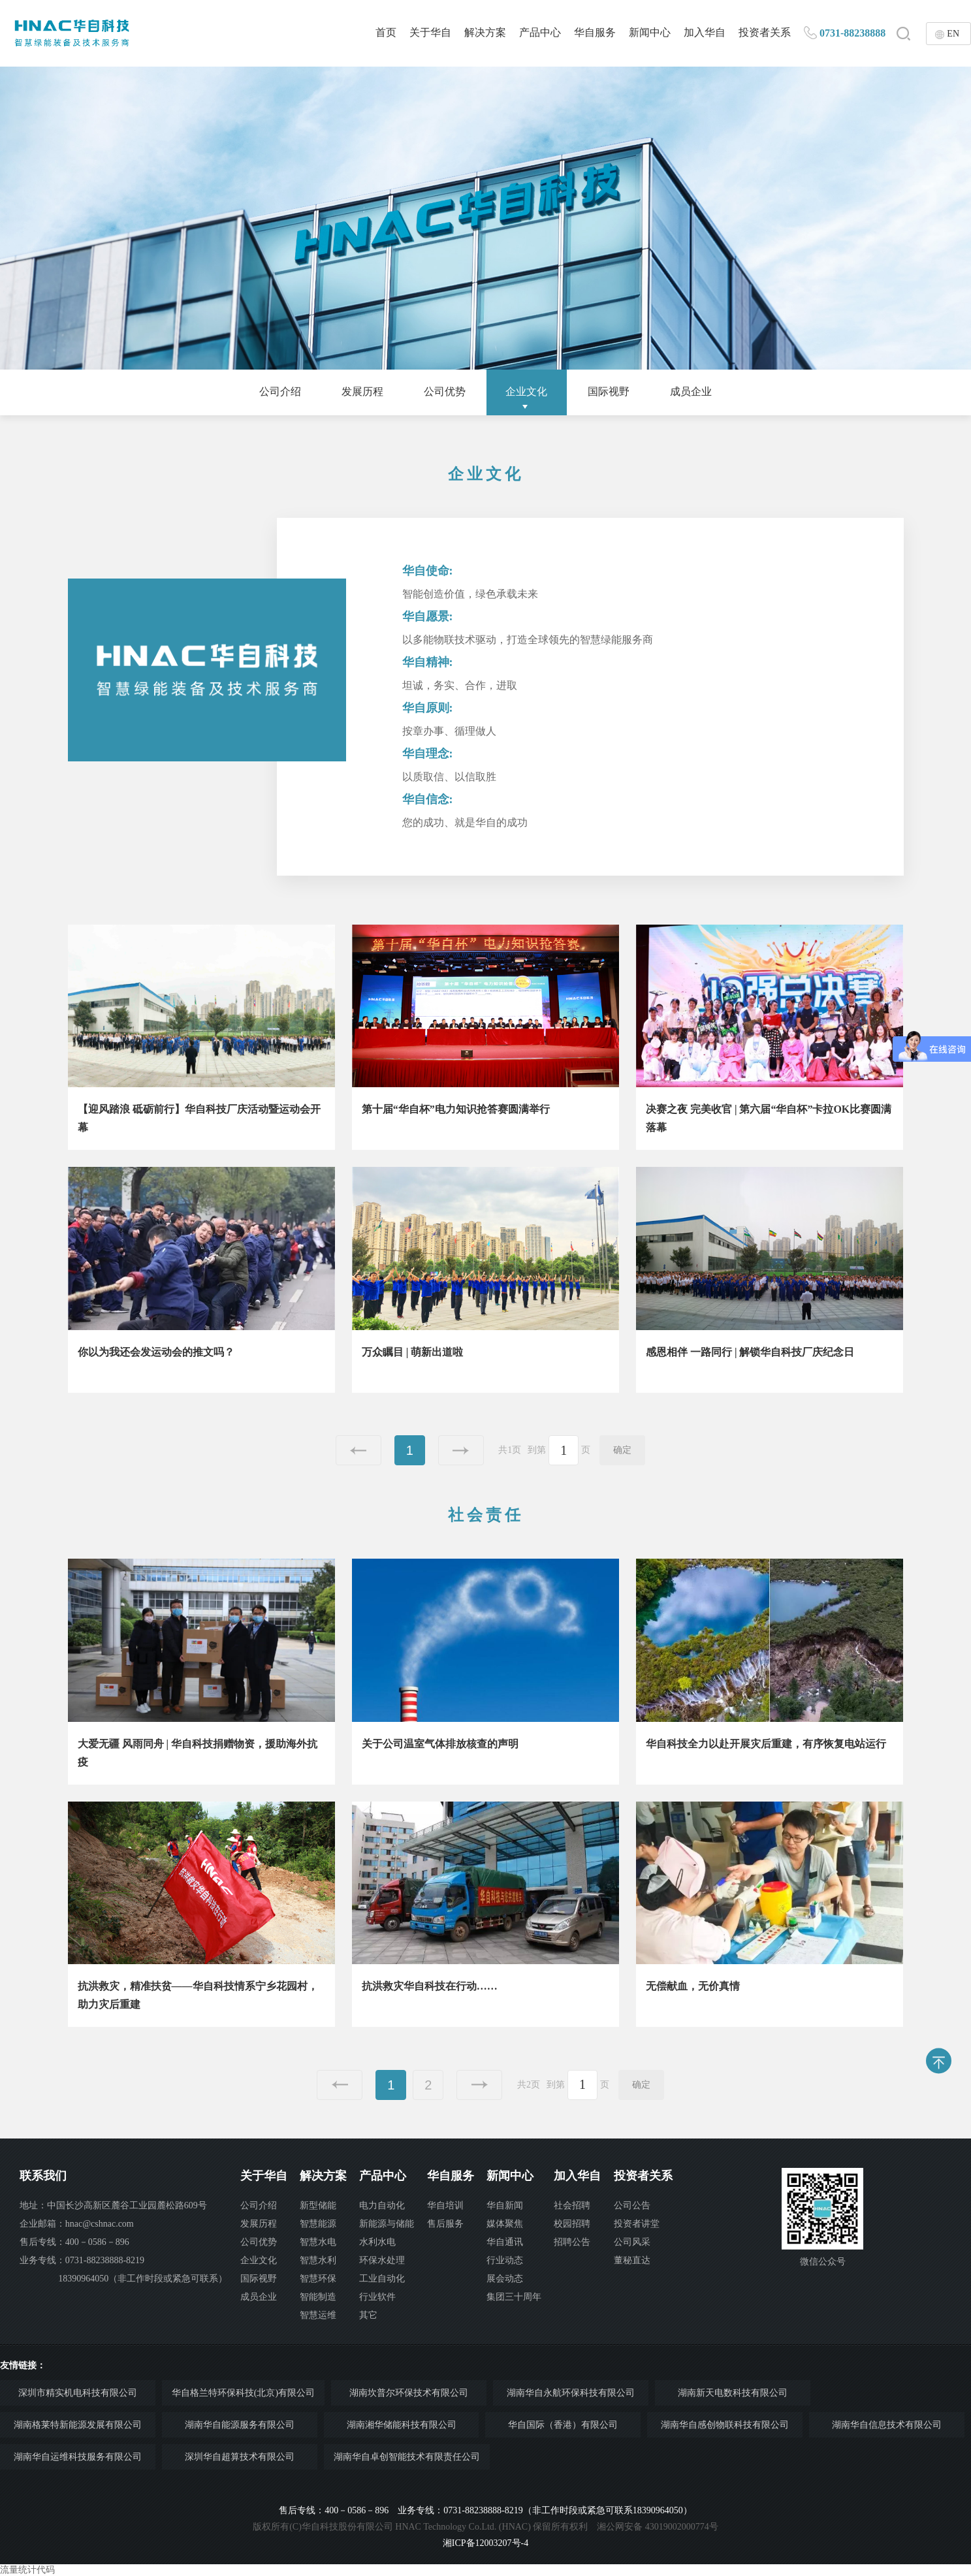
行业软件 (377, 2297)
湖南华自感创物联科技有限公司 (725, 2425)
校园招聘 (572, 2224)
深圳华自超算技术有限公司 (239, 2457)
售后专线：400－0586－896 (74, 2242)
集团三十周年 (513, 2297)
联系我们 (43, 2175)
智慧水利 (318, 2260)
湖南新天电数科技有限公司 (733, 2393)
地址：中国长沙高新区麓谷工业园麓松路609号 (113, 2205)
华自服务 (595, 32)
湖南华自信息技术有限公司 (887, 2425)
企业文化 (526, 391)
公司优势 (445, 391)
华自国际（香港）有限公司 (563, 2425)
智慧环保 (318, 2278)
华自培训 (445, 2205)
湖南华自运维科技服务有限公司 (78, 2457)
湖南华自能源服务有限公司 (239, 2425)
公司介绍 (280, 391)
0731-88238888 (852, 33)
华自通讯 (504, 2242)
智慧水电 (318, 2242)
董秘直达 (632, 2260)
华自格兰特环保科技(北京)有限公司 (243, 2393)
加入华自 (704, 32)
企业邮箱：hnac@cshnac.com (77, 2224)
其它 (368, 2315)
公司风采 (632, 2242)
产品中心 (540, 32)
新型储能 (318, 2205)
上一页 (358, 1450)
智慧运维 (318, 2315)
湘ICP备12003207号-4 (485, 2543)
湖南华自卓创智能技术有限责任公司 (407, 2457)
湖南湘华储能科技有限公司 (401, 2425)
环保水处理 (382, 2260)
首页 (385, 32)
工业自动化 (382, 2278)
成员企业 (691, 391)
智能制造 (318, 2297)
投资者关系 (765, 32)
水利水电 (377, 2242)
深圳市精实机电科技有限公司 (77, 2393)
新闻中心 (650, 32)
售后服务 (445, 2224)
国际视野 (608, 391)
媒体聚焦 (504, 2224)
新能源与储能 (386, 2224)
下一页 (461, 1450)
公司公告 (632, 2205)
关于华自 (430, 32)
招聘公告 (572, 2242)
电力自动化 (382, 2205)
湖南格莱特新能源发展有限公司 (78, 2425)
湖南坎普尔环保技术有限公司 (408, 2393)
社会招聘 (572, 2205)
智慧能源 (318, 2224)
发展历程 (362, 391)
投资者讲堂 (637, 2224)
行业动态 (504, 2260)
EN (953, 34)
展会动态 (504, 2278)
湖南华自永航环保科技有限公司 (571, 2393)
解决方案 (485, 32)
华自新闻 (504, 2205)
